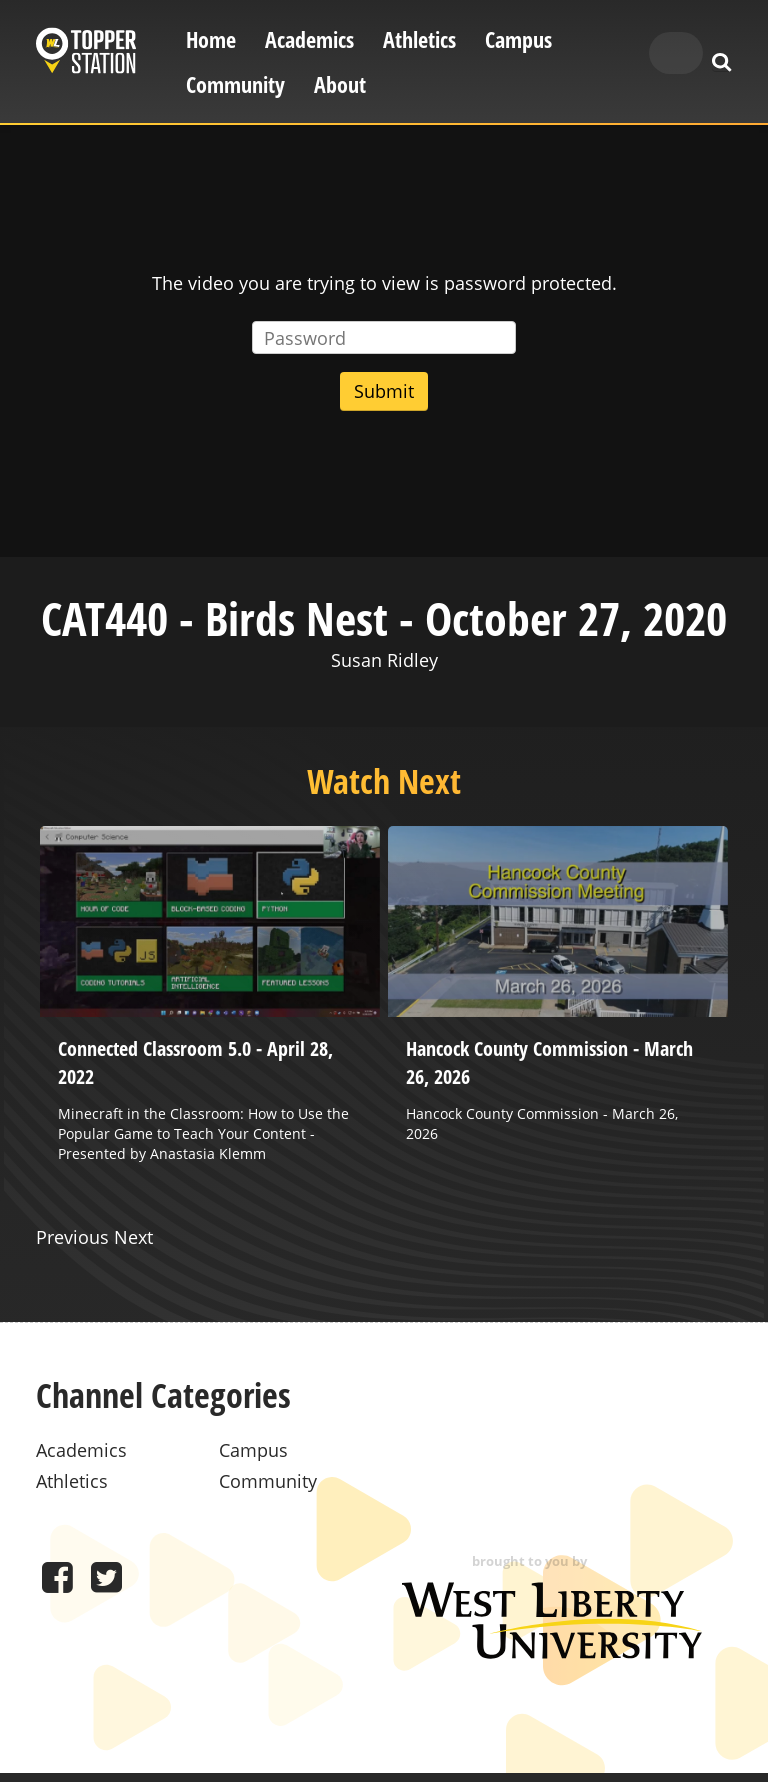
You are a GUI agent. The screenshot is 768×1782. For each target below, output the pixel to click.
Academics (309, 39)
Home (211, 39)
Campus (518, 39)
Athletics (419, 39)
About (340, 84)
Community (235, 84)
